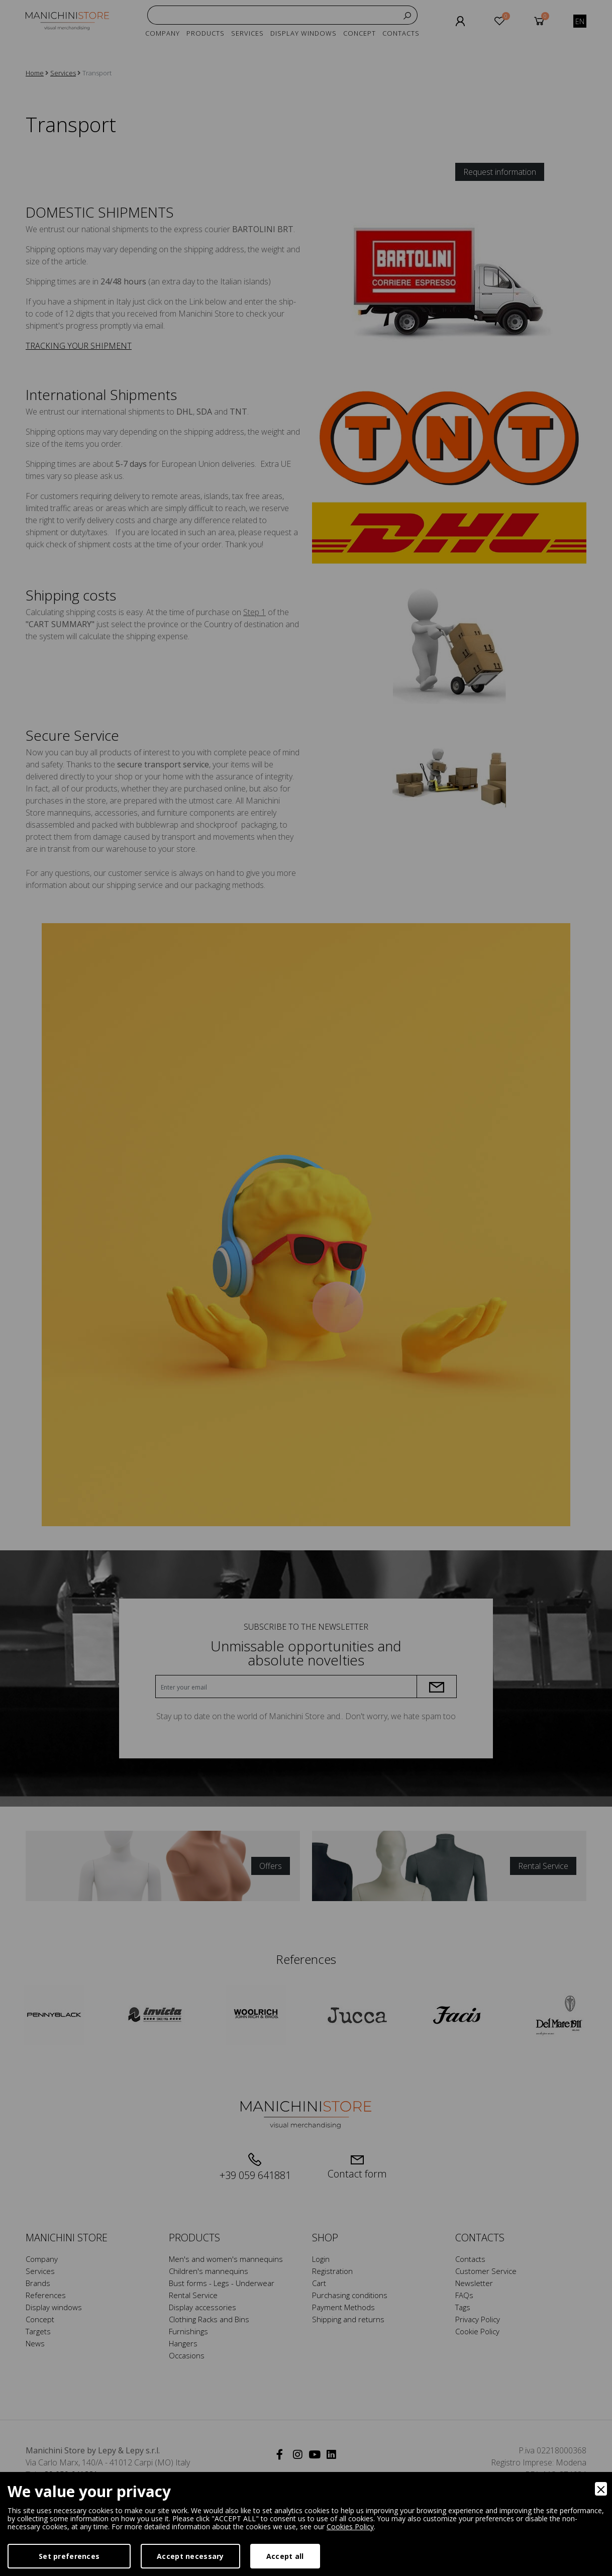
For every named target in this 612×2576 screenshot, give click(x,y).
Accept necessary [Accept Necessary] (190, 2556)
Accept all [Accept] (285, 2556)
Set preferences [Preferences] (69, 2556)
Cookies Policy (350, 2526)
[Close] (601, 2489)
